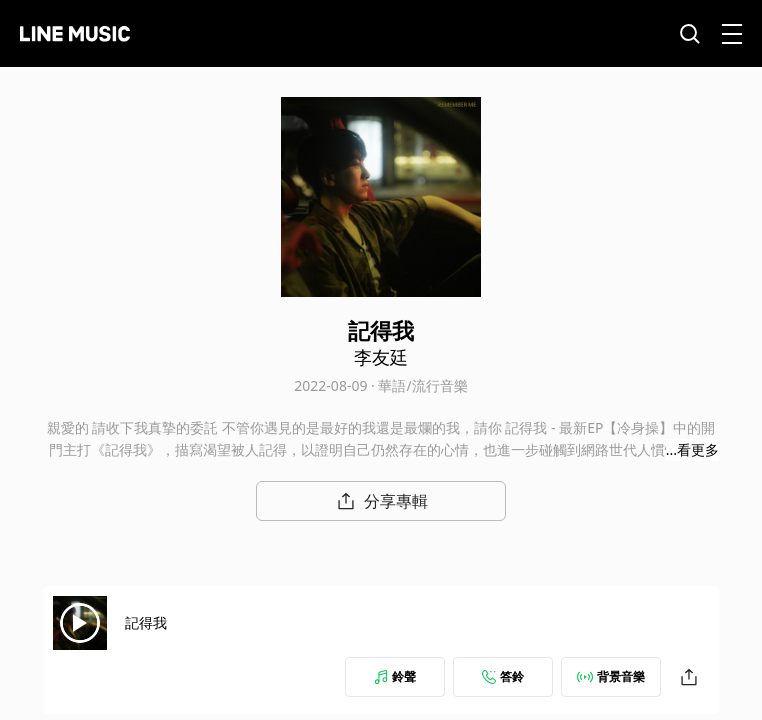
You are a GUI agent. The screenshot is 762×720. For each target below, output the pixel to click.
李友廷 (381, 357)
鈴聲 (395, 676)
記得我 (146, 622)
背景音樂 (611, 676)
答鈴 (503, 676)
